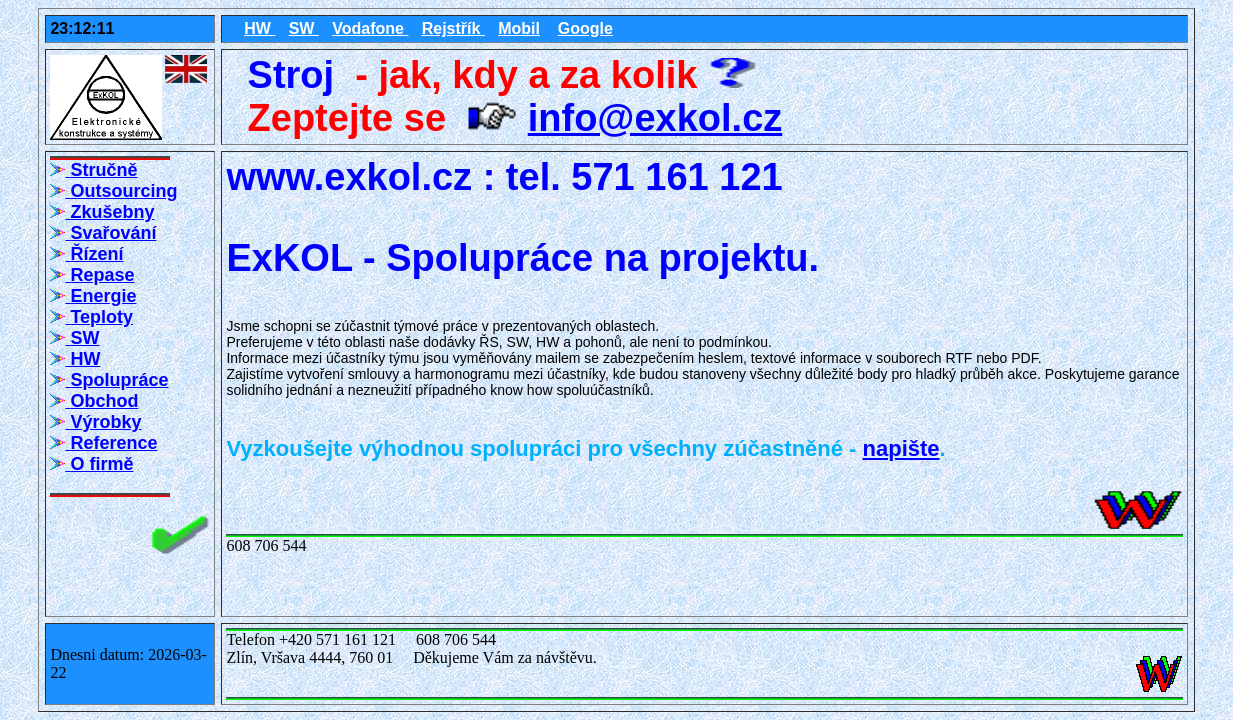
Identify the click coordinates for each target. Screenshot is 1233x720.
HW (259, 28)
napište (901, 448)
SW (304, 28)
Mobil (519, 28)
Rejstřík (453, 28)
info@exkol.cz (655, 118)
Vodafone (370, 28)
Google (585, 28)
